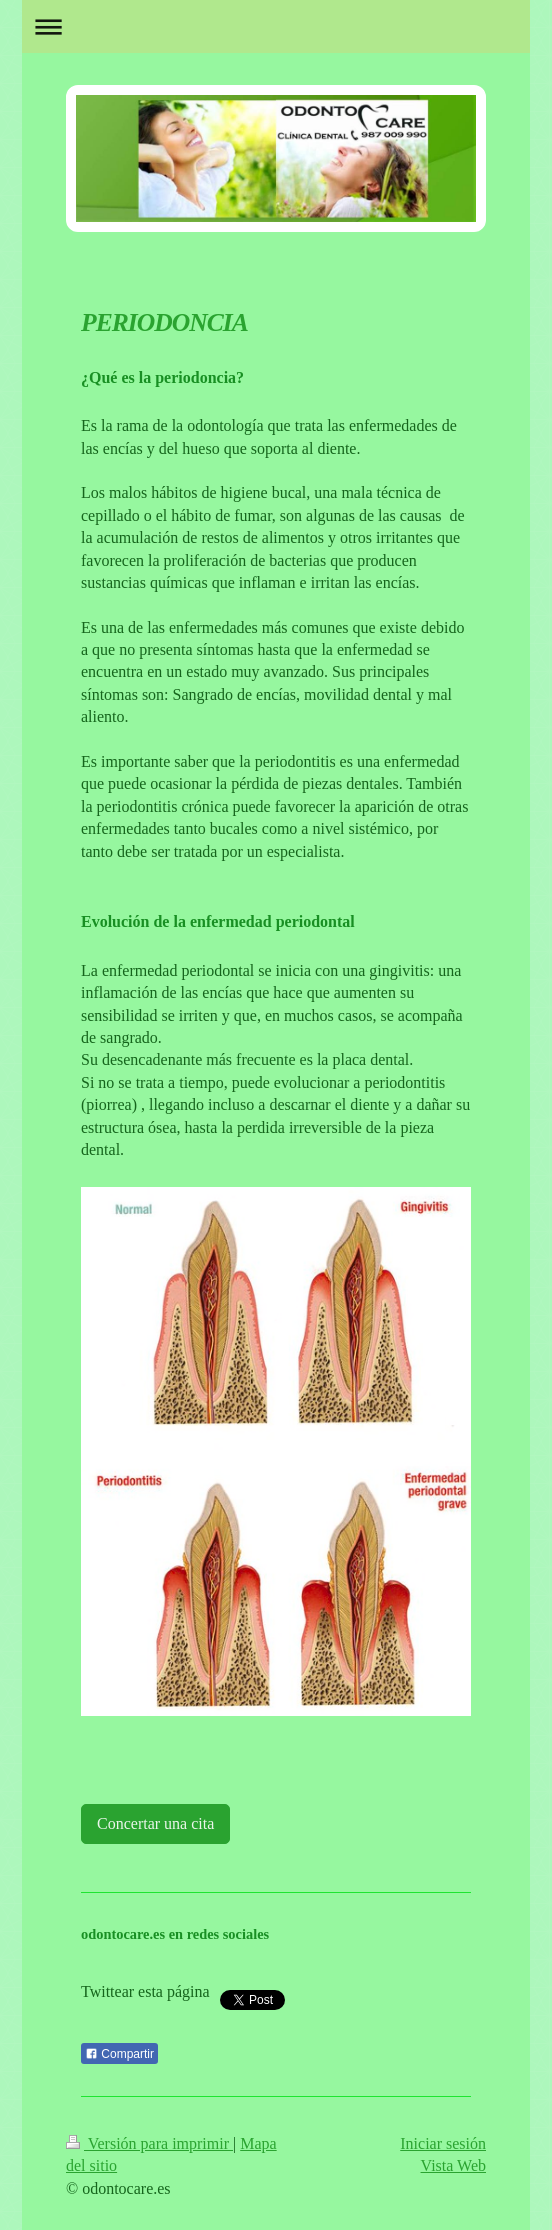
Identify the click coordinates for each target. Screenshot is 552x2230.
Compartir (119, 2054)
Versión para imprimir (149, 2143)
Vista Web (453, 2165)
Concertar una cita (155, 1823)
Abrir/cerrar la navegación (276, 26)
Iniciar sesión (443, 2143)
